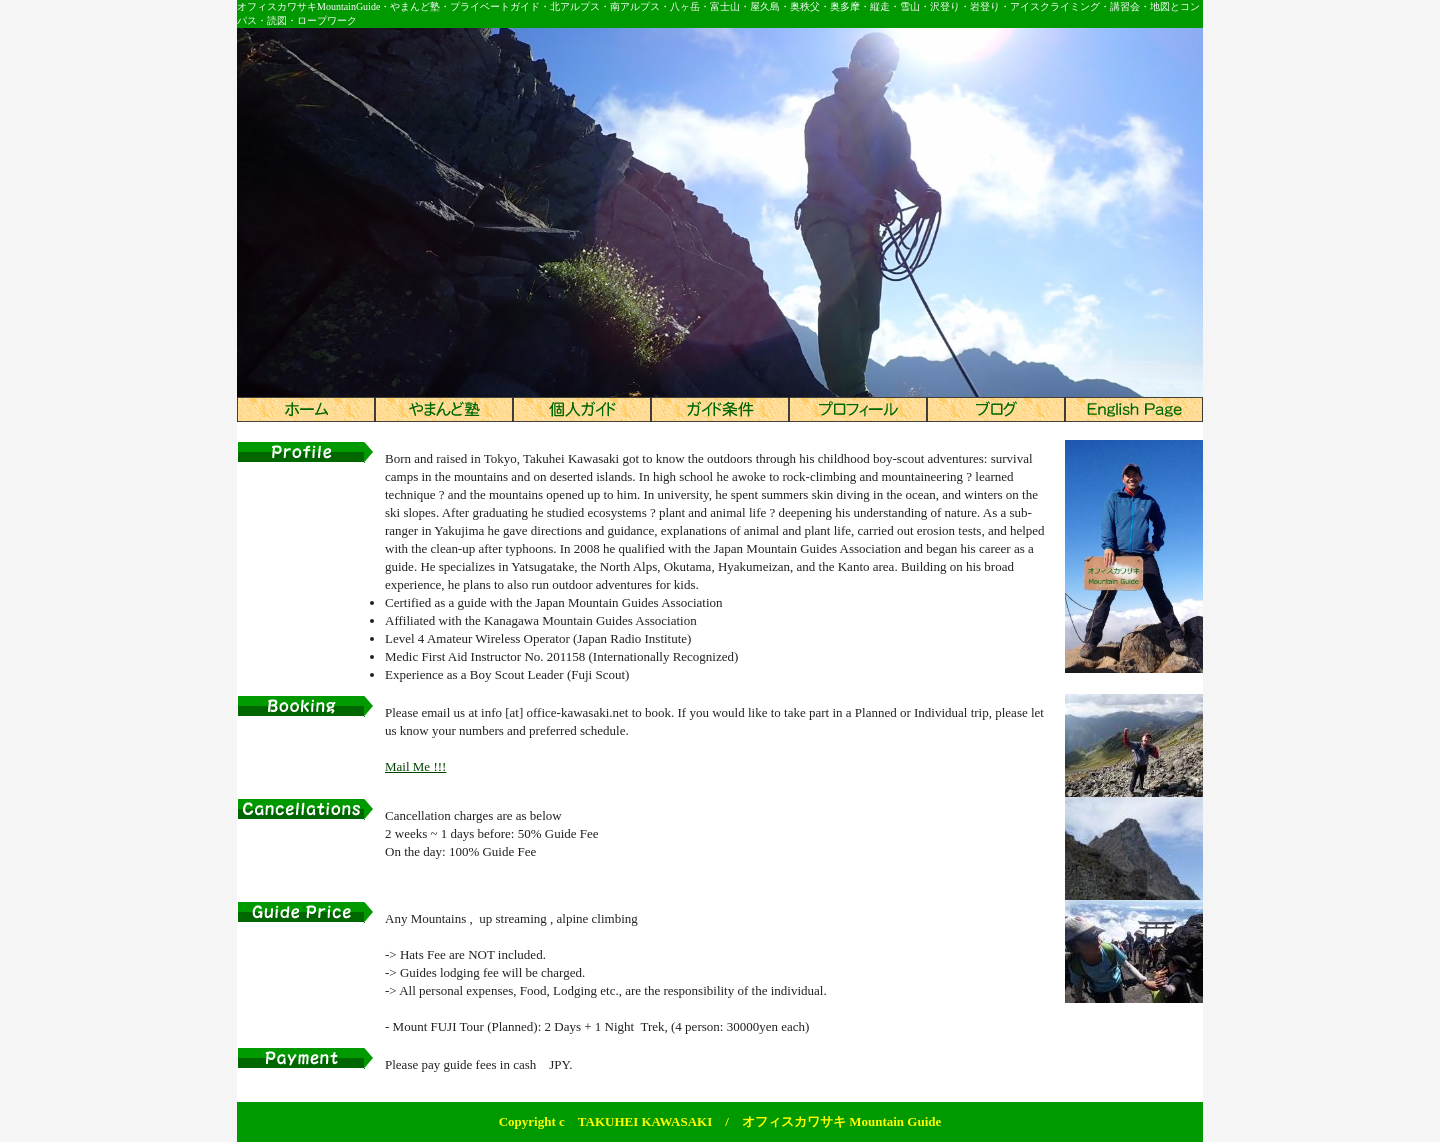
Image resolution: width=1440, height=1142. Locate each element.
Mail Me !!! (415, 766)
